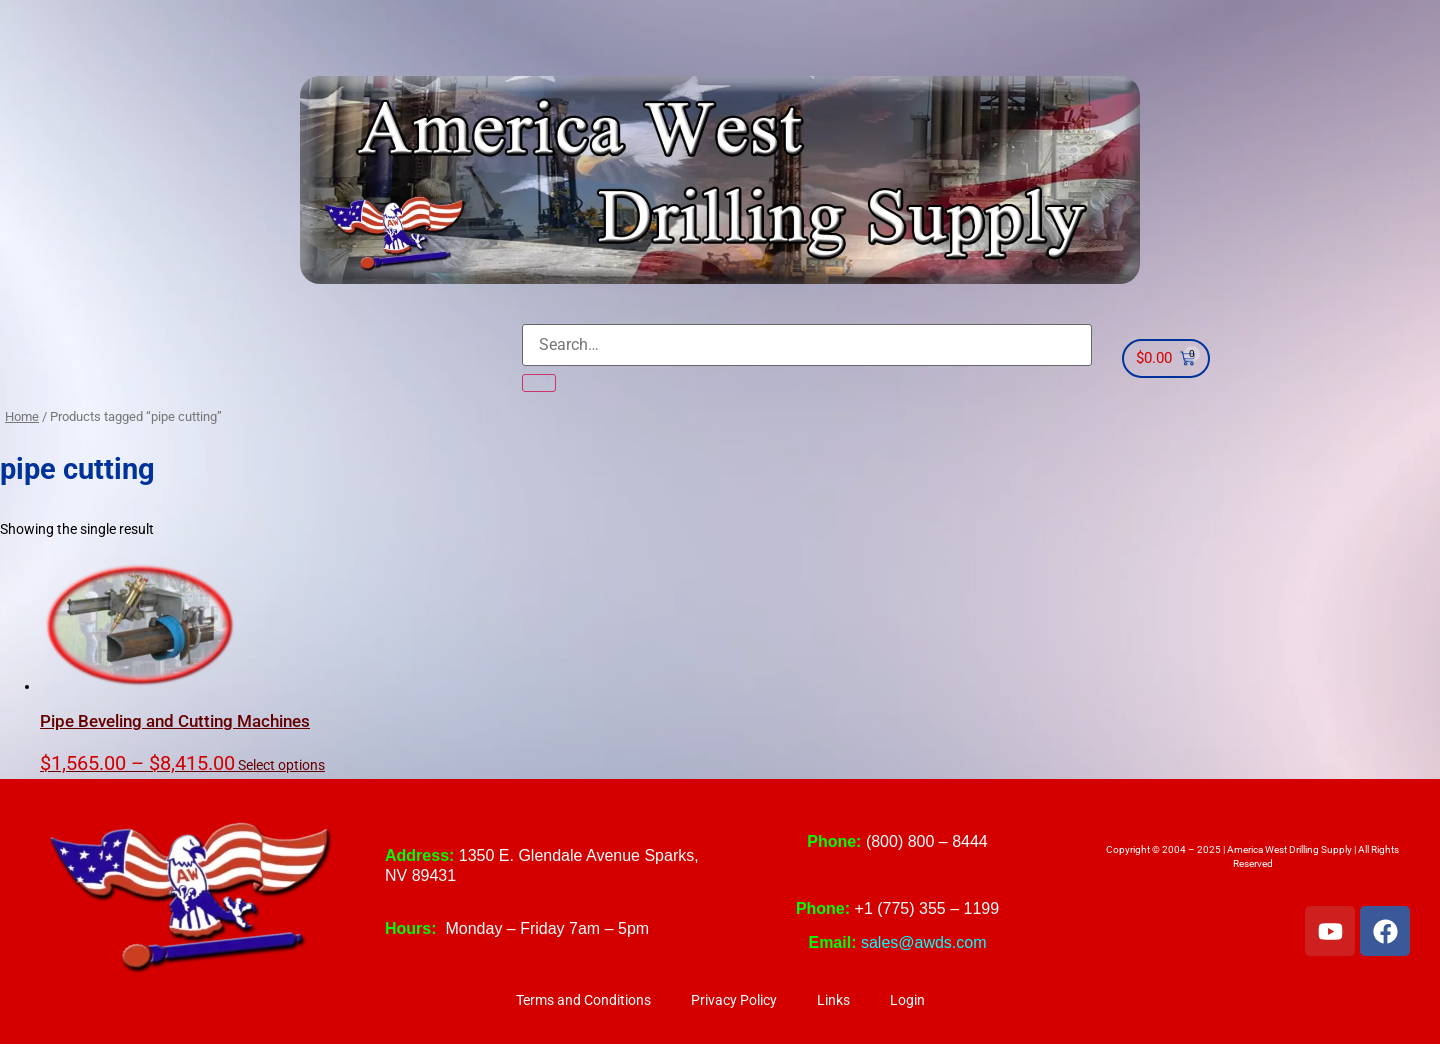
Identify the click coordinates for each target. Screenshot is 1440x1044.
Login (907, 1000)
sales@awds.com (924, 942)
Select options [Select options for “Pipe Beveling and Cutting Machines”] (281, 765)
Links (833, 1000)
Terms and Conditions (583, 1000)
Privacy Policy (734, 1000)
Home (22, 416)
